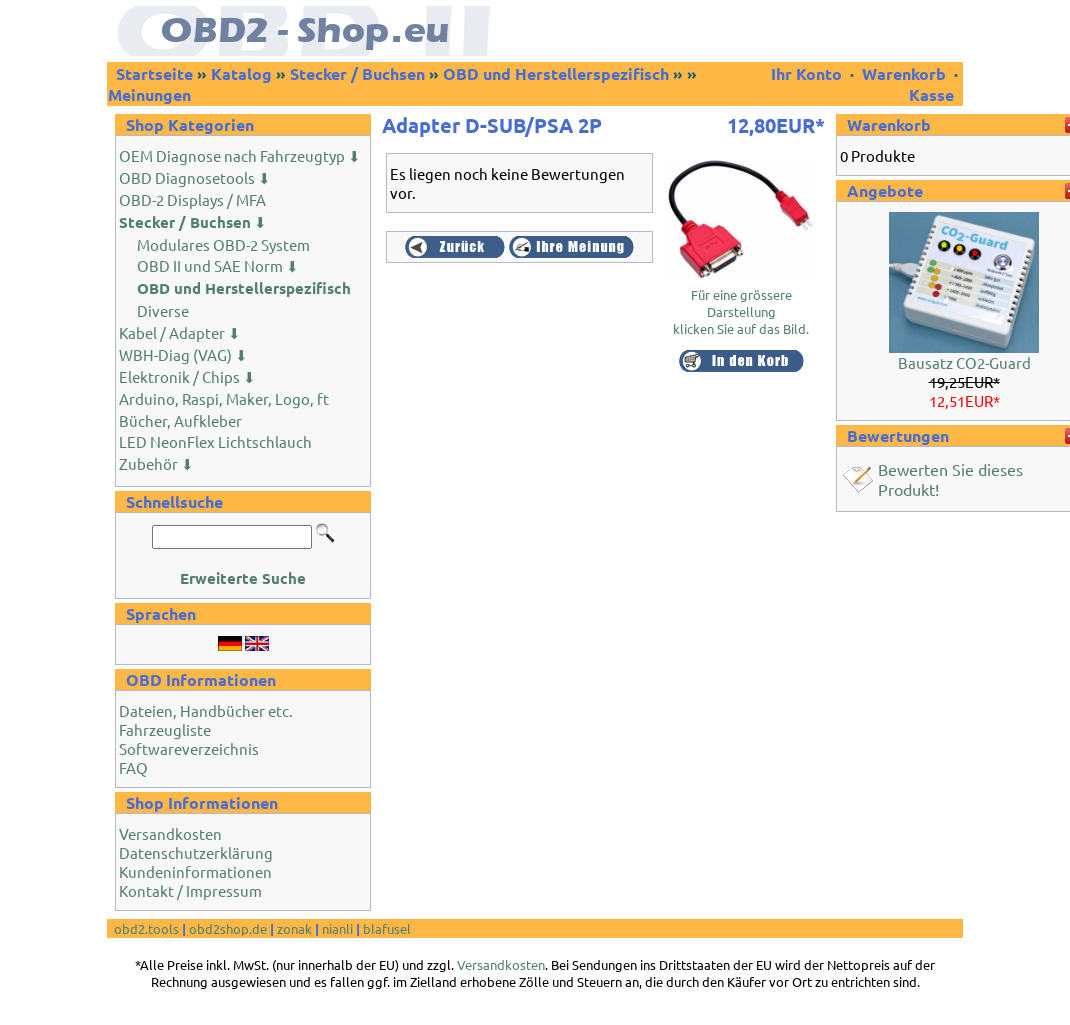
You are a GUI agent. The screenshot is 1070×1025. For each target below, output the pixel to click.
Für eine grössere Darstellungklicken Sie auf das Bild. (741, 304)
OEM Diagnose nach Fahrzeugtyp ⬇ (240, 155)
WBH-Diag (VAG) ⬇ (183, 354)
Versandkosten (170, 833)
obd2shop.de (228, 928)
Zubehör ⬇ (156, 463)
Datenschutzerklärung (196, 852)
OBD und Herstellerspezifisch (556, 73)
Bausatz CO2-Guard (964, 362)
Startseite (154, 73)
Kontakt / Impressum (190, 890)
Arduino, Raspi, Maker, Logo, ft (224, 398)
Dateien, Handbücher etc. (206, 710)
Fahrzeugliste (165, 729)
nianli (337, 928)
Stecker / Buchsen (357, 73)
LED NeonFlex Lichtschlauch (215, 441)
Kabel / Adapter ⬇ (180, 332)
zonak (294, 928)
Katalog (241, 73)
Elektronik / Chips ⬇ (187, 376)
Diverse (163, 310)
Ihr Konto (808, 73)
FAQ (133, 767)
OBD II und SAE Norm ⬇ (218, 265)
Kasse (931, 94)
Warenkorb (904, 73)
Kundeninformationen (195, 871)
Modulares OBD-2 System (223, 244)
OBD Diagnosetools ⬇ (195, 177)
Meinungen (149, 94)
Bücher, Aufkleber (180, 420)
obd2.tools (146, 928)
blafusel (387, 928)
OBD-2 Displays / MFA (192, 199)
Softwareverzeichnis (189, 748)
